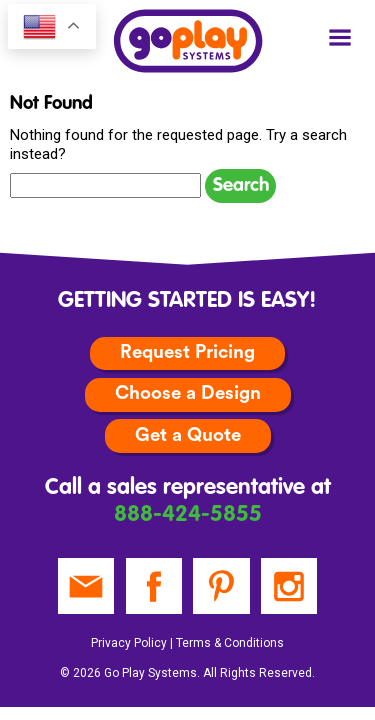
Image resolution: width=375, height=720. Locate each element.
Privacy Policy (129, 643)
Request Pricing (187, 352)
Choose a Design (188, 393)
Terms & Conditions (230, 643)
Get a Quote (188, 435)
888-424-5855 (188, 515)
